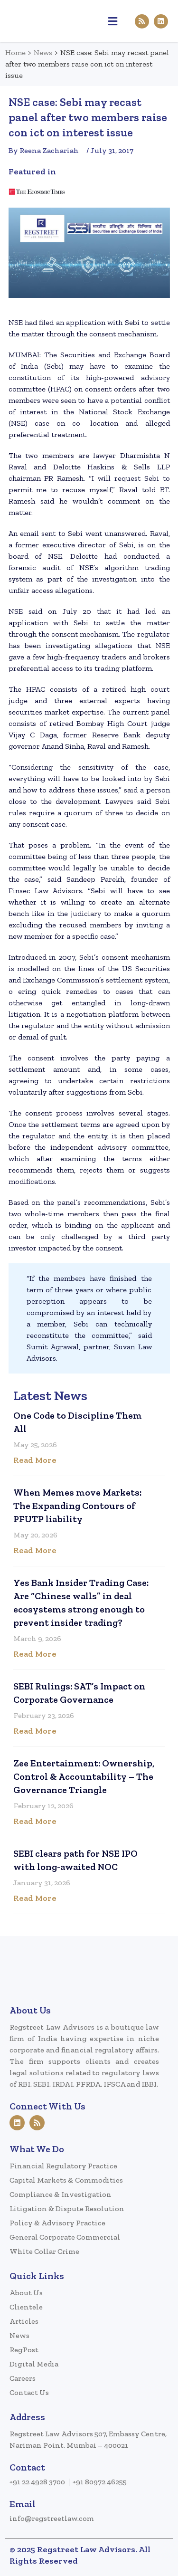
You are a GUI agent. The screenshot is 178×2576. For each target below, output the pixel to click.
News (43, 52)
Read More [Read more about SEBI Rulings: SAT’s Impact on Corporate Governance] (34, 1731)
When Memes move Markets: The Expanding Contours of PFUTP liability (77, 1506)
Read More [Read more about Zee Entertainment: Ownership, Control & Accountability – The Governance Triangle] (34, 1821)
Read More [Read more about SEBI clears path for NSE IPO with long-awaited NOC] (34, 1898)
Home (15, 52)
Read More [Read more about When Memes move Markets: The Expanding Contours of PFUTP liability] (34, 1550)
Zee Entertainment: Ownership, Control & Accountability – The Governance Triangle (83, 1776)
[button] (113, 21)
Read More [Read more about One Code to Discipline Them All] (34, 1460)
